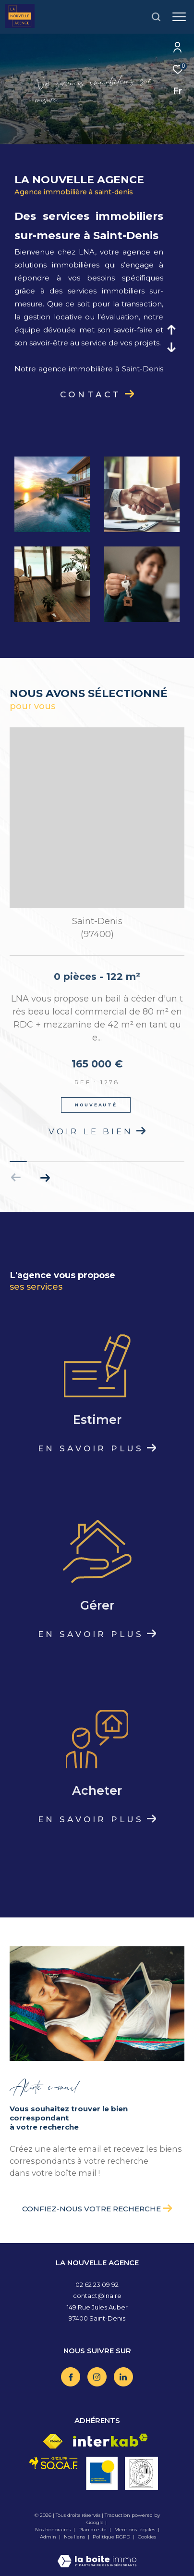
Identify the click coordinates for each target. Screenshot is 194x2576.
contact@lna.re (97, 2295)
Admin (49, 2537)
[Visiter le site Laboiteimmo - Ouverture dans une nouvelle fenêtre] (97, 2554)
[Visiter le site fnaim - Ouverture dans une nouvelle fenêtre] (52, 2441)
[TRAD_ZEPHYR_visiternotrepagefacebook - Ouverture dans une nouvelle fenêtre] (70, 2376)
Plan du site (93, 2529)
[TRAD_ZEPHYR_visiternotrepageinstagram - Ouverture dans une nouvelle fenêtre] (97, 2376)
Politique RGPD (111, 2537)
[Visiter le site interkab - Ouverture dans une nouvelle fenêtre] (110, 2440)
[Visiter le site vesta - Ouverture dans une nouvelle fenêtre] (141, 2473)
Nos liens (75, 2537)
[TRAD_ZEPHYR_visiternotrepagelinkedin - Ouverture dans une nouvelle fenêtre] (123, 2376)
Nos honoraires (53, 2529)
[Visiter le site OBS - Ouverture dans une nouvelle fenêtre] (101, 2473)
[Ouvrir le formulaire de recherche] (156, 17)
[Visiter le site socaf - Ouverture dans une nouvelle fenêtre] (54, 2463)
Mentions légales (135, 2529)
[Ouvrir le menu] (179, 17)
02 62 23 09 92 (97, 2284)
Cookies (147, 2537)
